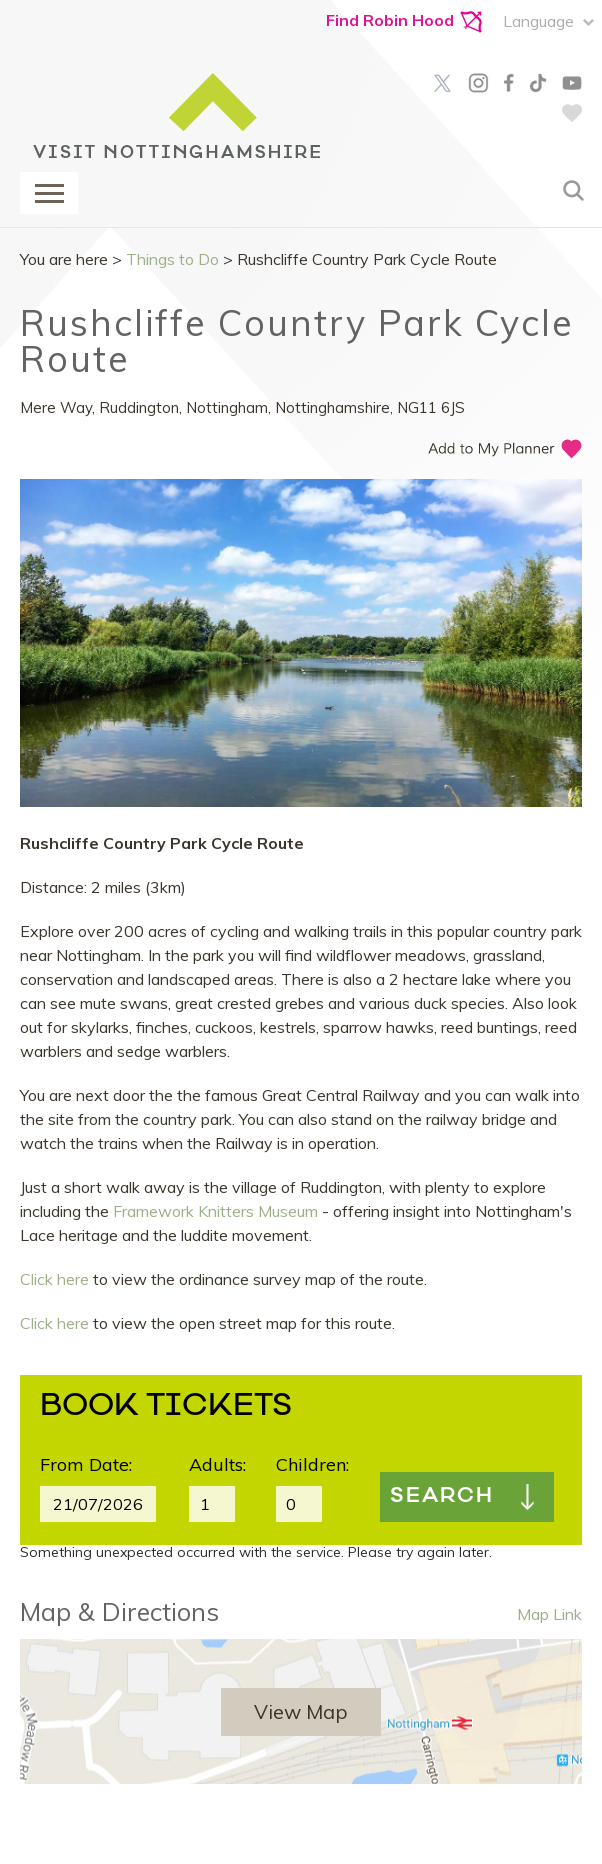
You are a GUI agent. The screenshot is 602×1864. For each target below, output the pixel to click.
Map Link (549, 1614)
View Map (301, 1711)
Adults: (217, 1464)
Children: (312, 1464)
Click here (54, 1279)
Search (442, 1497)
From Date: (86, 1464)
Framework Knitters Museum (215, 1211)
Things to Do (172, 259)
